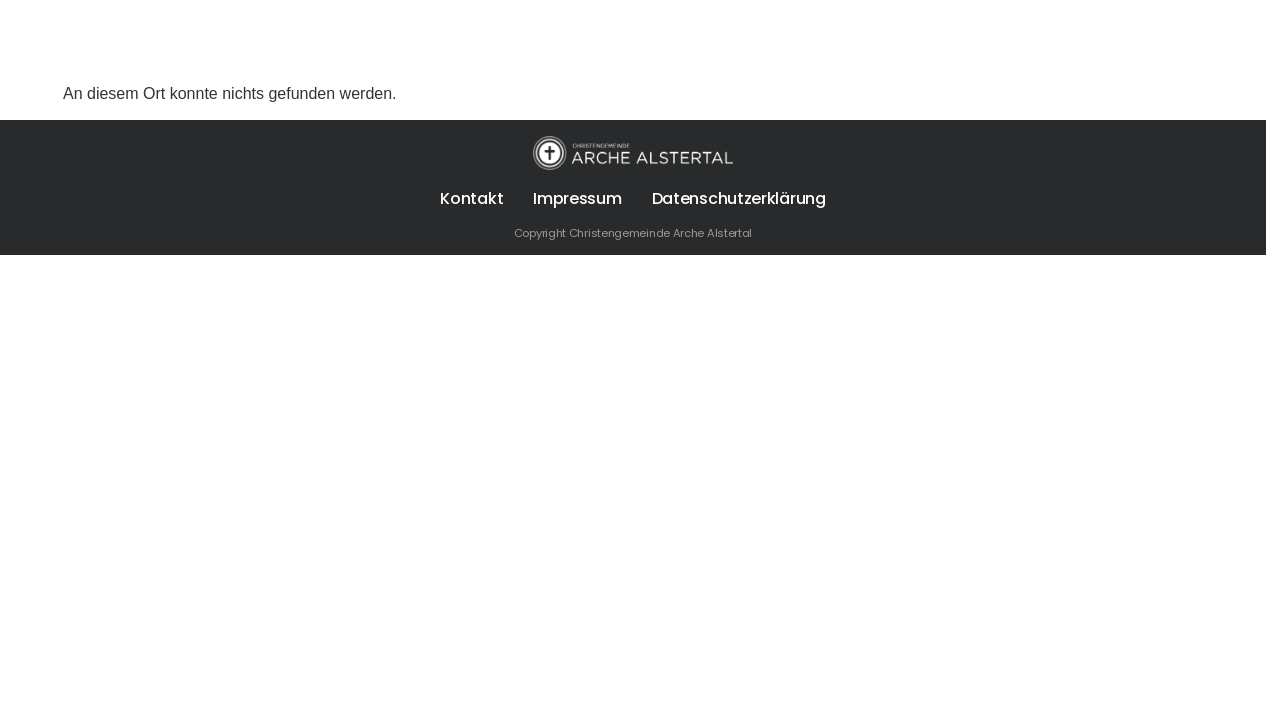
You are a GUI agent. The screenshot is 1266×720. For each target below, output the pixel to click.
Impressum (577, 198)
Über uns (537, 41)
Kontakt (471, 198)
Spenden (899, 41)
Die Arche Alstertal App (1056, 41)
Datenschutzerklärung (739, 198)
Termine (780, 41)
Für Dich (661, 41)
